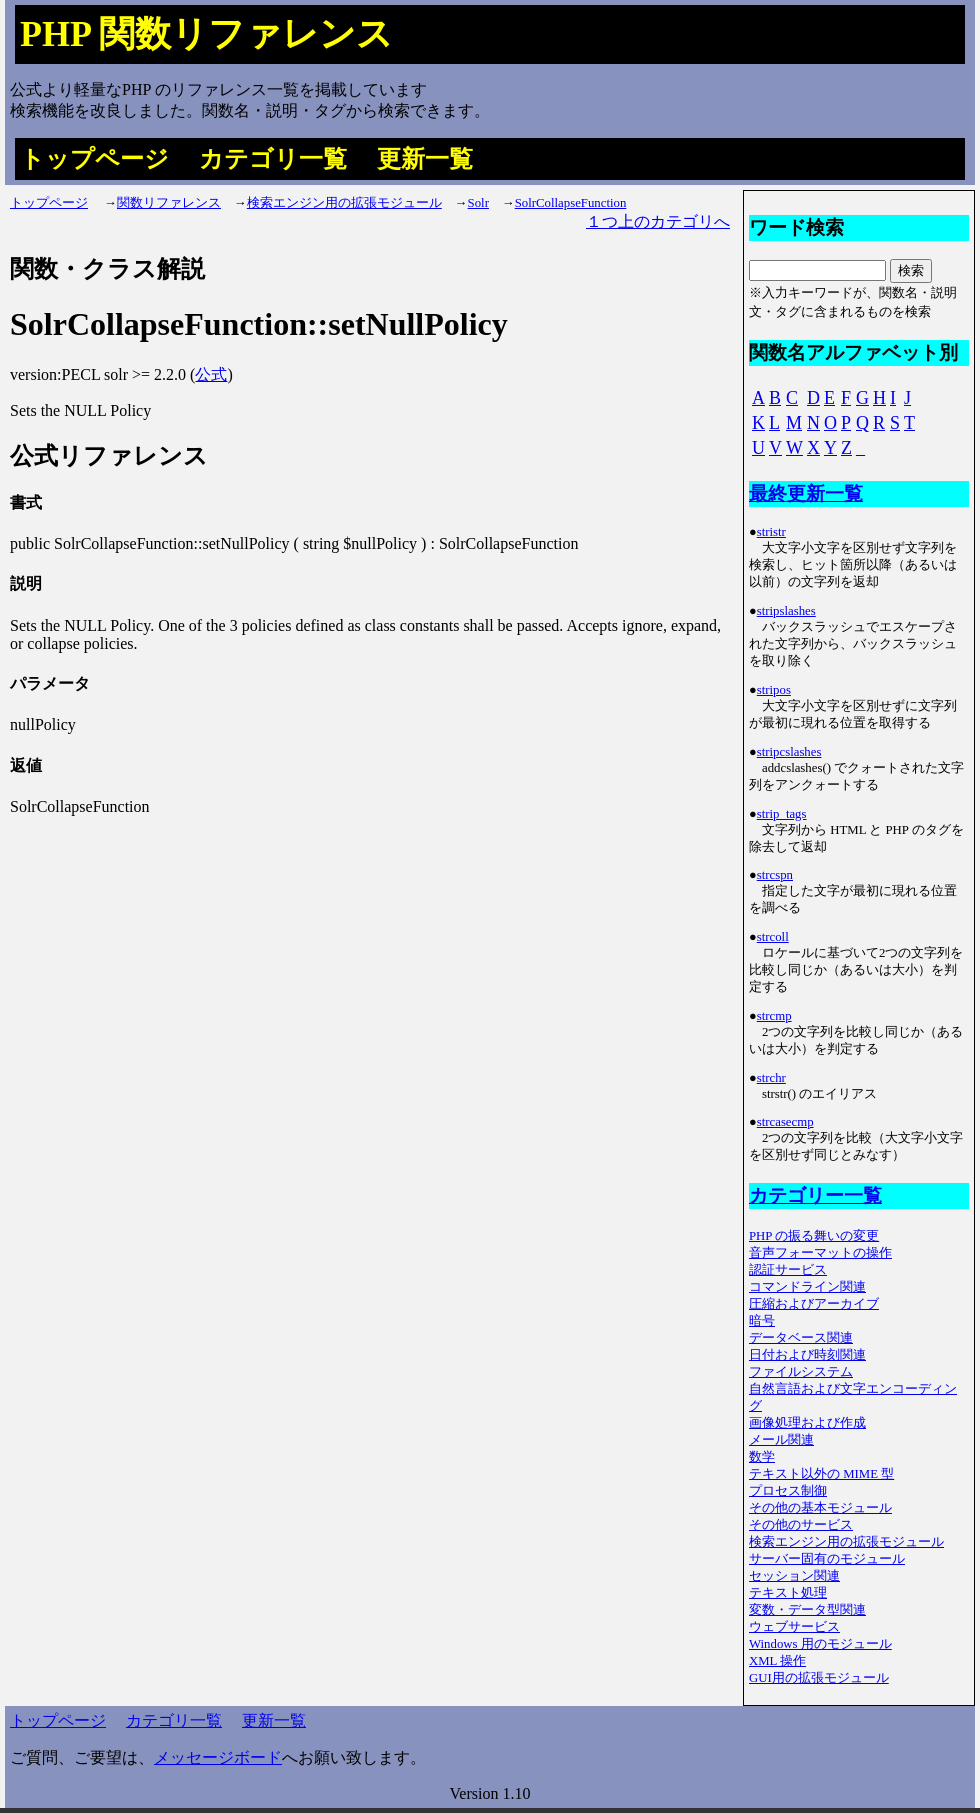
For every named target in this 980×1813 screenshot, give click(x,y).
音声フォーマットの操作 (820, 1253)
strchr (771, 1078)
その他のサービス (801, 1525)
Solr (478, 203)
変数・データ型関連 (807, 1610)
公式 (211, 374)
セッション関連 (794, 1576)
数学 (762, 1457)
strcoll (773, 937)
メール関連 (781, 1440)
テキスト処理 (788, 1593)
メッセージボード (218, 1757)
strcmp (774, 1016)
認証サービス (788, 1270)
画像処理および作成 (807, 1423)
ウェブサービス (794, 1627)
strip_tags (782, 814)
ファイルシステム (801, 1372)
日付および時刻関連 (807, 1355)
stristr (771, 532)
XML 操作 (777, 1661)
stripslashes (786, 611)
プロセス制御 (788, 1491)
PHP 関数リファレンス (206, 34)
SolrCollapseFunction (571, 203)
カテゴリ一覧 (273, 159)
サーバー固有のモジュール (827, 1559)
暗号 (762, 1321)
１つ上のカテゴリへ (658, 221)
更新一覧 (425, 159)
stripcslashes (789, 752)
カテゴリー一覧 (815, 1195)
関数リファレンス (169, 203)
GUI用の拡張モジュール (819, 1678)
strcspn (775, 875)
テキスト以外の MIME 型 (821, 1474)
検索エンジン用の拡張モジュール (344, 203)
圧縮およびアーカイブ (814, 1304)
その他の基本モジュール (820, 1508)
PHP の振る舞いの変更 (814, 1236)
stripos (774, 690)
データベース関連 (801, 1338)
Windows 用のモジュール (820, 1644)
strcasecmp (785, 1122)
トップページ (94, 159)
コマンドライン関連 (807, 1287)
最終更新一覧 (806, 493)
